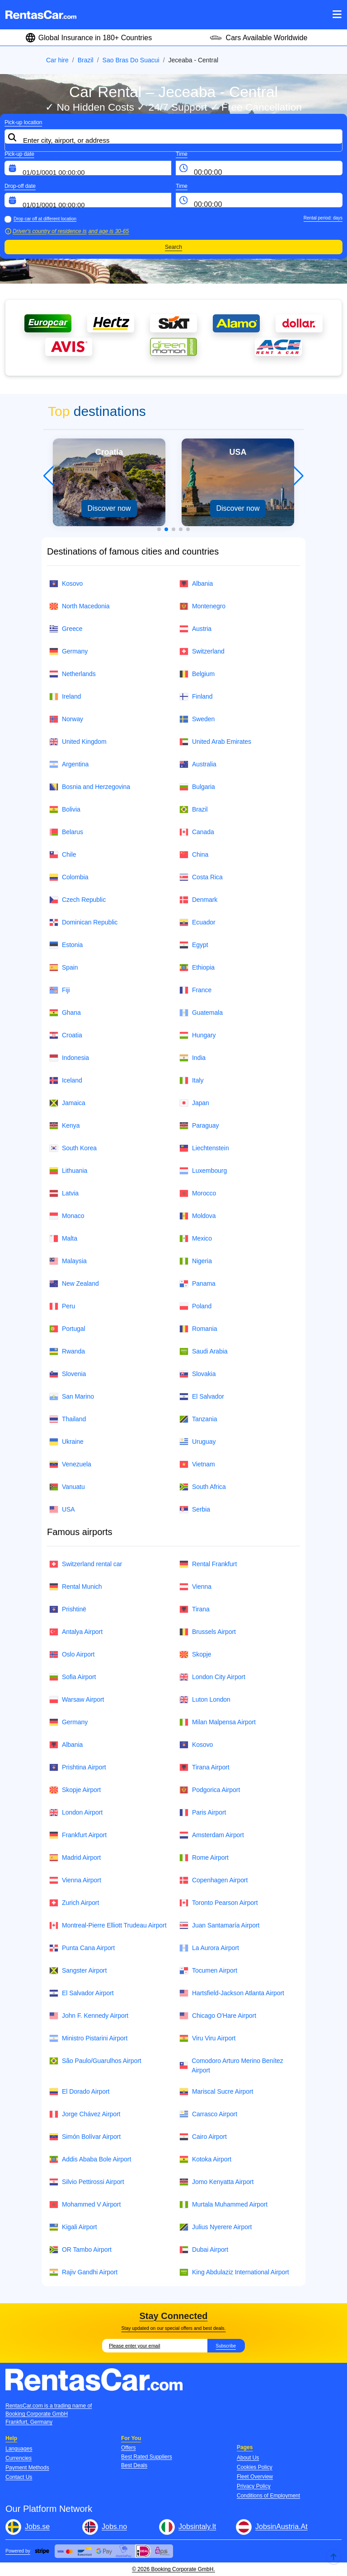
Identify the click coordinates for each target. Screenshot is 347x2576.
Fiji (59, 990)
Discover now (109, 508)
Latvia (64, 1193)
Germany (68, 651)
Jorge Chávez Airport (84, 2114)
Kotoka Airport (205, 2159)
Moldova (197, 1216)
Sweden (197, 719)
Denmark (198, 900)
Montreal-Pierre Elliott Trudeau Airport (107, 1925)
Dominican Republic (83, 922)
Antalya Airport (76, 1632)
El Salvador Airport (81, 1993)
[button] (159, 529)
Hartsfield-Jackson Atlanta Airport (231, 1993)
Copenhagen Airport (213, 1880)
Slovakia (197, 1374)
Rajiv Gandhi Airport (83, 2272)
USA (62, 1509)
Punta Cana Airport (82, 1948)
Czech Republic (77, 900)
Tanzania (198, 1419)
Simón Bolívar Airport (85, 2137)
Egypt (193, 945)
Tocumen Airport (208, 1970)
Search (173, 247)
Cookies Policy (254, 2467)
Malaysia (68, 1261)
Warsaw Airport (76, 1699)
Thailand (67, 1419)
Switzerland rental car (85, 1564)
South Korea (73, 1148)
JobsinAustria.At (281, 2526)
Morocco (197, 1193)
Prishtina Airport (77, 1767)
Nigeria (195, 1261)
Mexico (195, 1238)
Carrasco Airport (208, 2114)
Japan (194, 1103)
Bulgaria (197, 787)
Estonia (66, 945)
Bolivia (64, 809)
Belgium (197, 674)
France (195, 990)
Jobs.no (114, 2526)
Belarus (66, 832)
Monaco (66, 1216)
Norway (66, 719)
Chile (62, 855)
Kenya (64, 1125)
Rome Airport (204, 1858)
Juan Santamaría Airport (219, 1925)
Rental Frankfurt (208, 1564)
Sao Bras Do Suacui (131, 60)
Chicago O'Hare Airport (217, 2016)
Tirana (194, 1609)
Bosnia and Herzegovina (89, 787)
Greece (66, 629)
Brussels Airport (207, 1632)
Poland (195, 1306)
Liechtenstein (204, 1148)
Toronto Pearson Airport (218, 1903)
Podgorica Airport (209, 1790)
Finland (195, 696)
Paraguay (199, 1125)
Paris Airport (202, 1812)
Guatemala (201, 1013)
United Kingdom (78, 742)
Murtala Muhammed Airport (223, 2204)
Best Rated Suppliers (146, 2457)
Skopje (195, 1654)
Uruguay (197, 1442)
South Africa (202, 1487)
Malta (63, 1238)
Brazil (86, 60)
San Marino (71, 1396)
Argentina (69, 764)
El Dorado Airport (79, 2091)
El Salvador (201, 1396)
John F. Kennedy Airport (88, 2016)
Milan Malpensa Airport (217, 1722)
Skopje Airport (75, 1790)
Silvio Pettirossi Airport (86, 2182)
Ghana (65, 1013)
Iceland (65, 1080)
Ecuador (197, 922)
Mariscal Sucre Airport (216, 2091)
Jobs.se (37, 2526)
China (193, 855)
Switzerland (202, 651)
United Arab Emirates (215, 742)
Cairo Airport (203, 2137)
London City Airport (212, 1677)
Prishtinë (67, 1609)
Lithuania (68, 1171)
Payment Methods (27, 2467)
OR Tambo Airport (80, 2250)
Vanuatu (67, 1487)
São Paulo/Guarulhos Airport (95, 2061)
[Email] (154, 2345)
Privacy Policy (254, 2486)
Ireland (65, 696)
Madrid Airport (75, 1858)
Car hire (57, 60)
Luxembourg (203, 1171)
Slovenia (67, 1374)
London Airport (76, 1812)
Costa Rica (201, 877)
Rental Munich (75, 1587)
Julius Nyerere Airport (215, 2227)
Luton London (204, 1699)
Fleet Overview (255, 2476)
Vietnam (197, 1464)
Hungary (197, 1035)
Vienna (195, 1587)
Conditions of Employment (268, 2495)
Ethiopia (197, 967)
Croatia (65, 1035)
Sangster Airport (78, 1970)
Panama (197, 1284)
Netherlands (72, 674)
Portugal (67, 1329)
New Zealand (74, 1284)
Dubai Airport (203, 2250)
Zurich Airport (74, 1903)
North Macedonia (79, 606)
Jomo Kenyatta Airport (216, 2182)
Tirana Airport (204, 1767)
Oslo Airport (71, 1654)
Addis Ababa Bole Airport (90, 2159)
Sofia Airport (72, 1677)
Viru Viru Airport (207, 2038)
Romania (198, 1329)
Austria (195, 629)
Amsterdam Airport (211, 1835)
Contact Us (18, 2477)
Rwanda (67, 1351)
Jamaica (67, 1103)
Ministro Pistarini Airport (88, 2038)
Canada (196, 832)
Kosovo (66, 584)
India (192, 1058)
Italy (191, 1080)
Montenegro (202, 606)
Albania (196, 584)
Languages (18, 2448)
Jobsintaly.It (197, 2526)
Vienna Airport (75, 1880)
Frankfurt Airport (78, 1835)
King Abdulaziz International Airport (234, 2272)
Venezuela (70, 1464)
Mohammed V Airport (85, 2204)
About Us (248, 2458)
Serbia (194, 1509)
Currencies (18, 2458)
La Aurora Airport (209, 1948)
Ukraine (66, 1442)
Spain (63, 967)
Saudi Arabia (203, 1351)
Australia (197, 764)
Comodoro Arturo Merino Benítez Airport (231, 2065)
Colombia (69, 877)
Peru (62, 1306)
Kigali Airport (73, 2227)
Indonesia (69, 1058)
